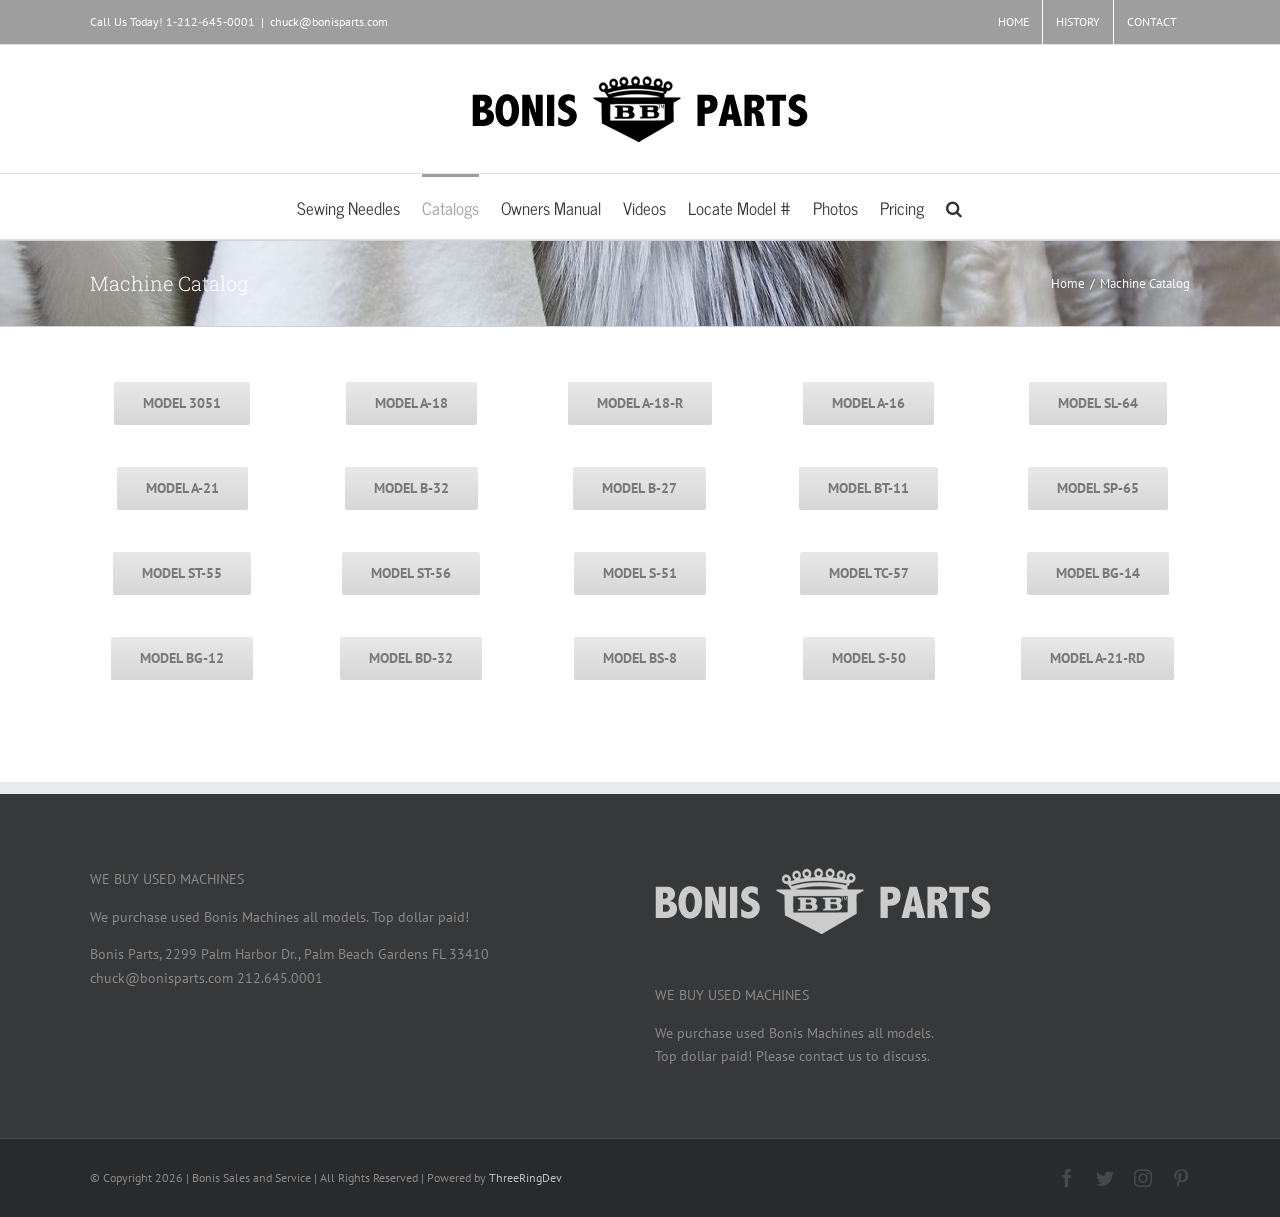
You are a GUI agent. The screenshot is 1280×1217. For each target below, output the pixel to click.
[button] (954, 206)
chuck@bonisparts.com (329, 21)
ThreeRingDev (525, 1177)
